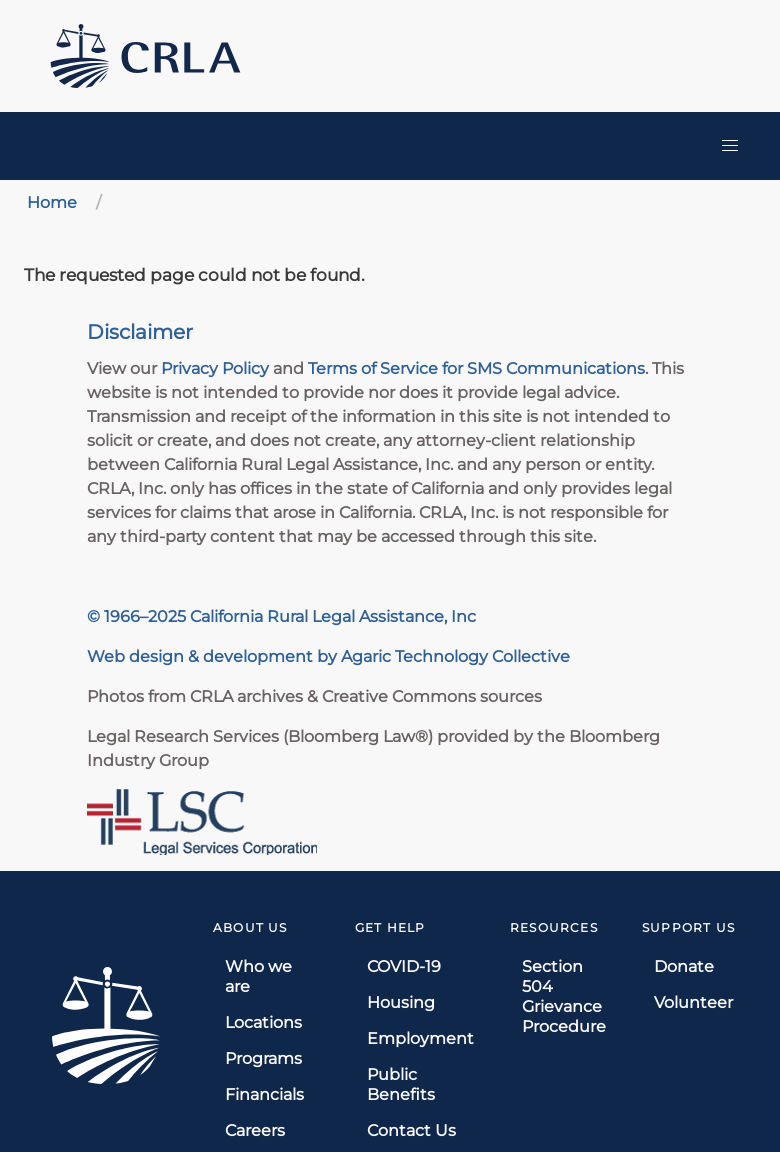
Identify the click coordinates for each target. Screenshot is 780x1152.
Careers (255, 1130)
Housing (401, 1002)
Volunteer (693, 1002)
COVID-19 (404, 966)
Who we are (258, 976)
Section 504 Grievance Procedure (564, 996)
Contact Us (411, 1130)
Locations (263, 1022)
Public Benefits (401, 1084)
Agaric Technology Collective (455, 656)
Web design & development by (214, 656)
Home (52, 202)
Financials (264, 1094)
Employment (420, 1038)
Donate (684, 966)
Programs (263, 1058)
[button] (730, 146)
